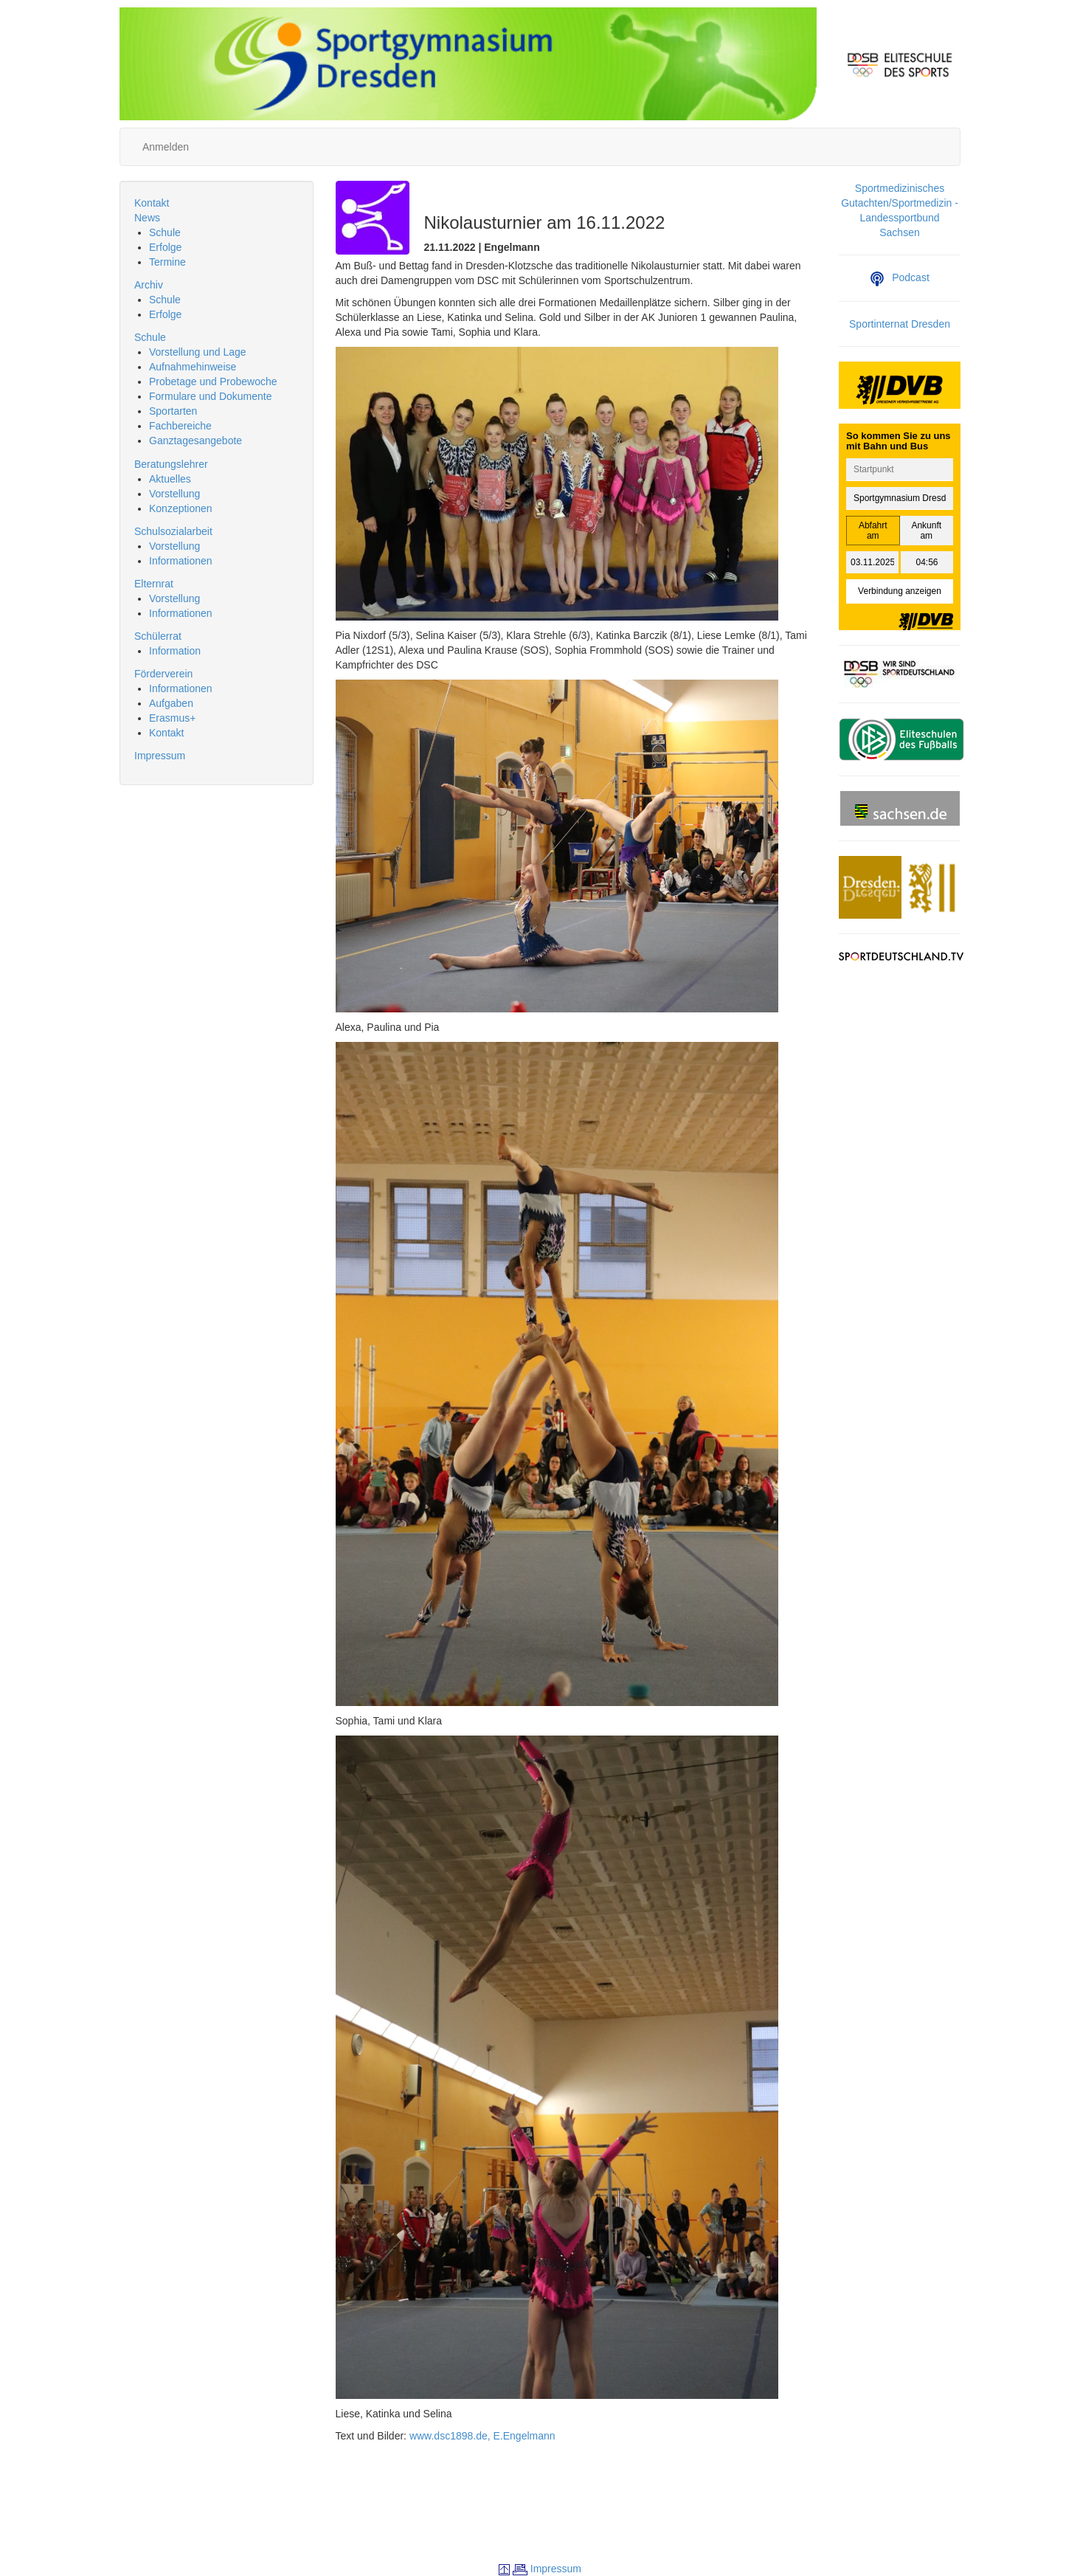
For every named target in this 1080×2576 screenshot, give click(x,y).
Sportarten (173, 411)
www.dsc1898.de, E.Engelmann (482, 2436)
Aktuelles (170, 479)
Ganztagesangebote (195, 440)
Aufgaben (171, 703)
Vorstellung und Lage (197, 352)
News (147, 218)
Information (175, 651)
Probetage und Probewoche (213, 381)
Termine (167, 262)
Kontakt (151, 203)
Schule (165, 232)
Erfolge (165, 247)
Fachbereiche (180, 426)
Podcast (900, 277)
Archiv (148, 285)
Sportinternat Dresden (899, 324)
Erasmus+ (172, 718)
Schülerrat (157, 636)
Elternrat (153, 584)
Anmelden (165, 147)
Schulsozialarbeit (173, 531)
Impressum (159, 756)
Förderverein (163, 674)
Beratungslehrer (171, 464)
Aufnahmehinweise (192, 367)
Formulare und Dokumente (210, 396)
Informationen (180, 561)
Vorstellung (174, 494)
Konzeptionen (180, 508)
